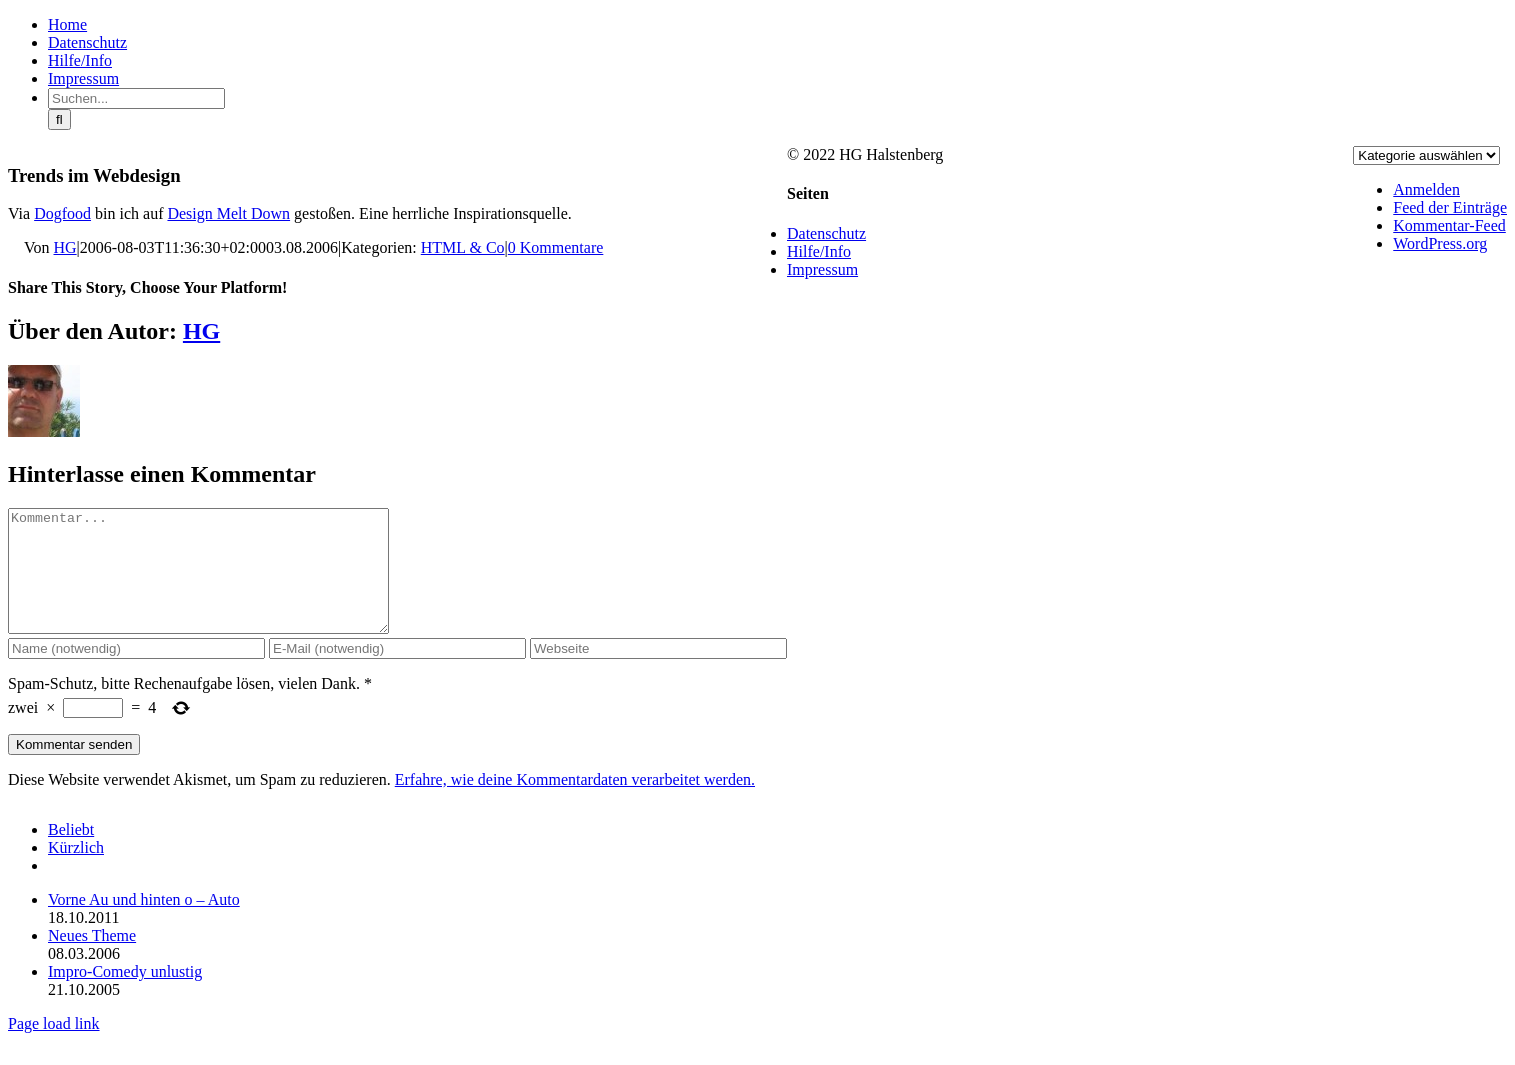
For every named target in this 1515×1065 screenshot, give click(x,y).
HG (65, 247)
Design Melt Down (228, 213)
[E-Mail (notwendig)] (397, 672)
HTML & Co (463, 247)
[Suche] (59, 119)
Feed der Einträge (1450, 207)
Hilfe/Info (819, 251)
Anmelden (1426, 189)
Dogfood (62, 213)
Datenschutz (826, 233)
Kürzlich (76, 871)
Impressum (822, 269)
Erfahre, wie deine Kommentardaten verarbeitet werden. (575, 803)
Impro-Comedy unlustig (125, 995)
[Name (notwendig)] (136, 672)
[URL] (658, 672)
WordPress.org (1440, 243)
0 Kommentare (556, 247)
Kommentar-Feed (1449, 225)
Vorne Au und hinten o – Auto (144, 923)
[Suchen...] (136, 98)
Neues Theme (92, 959)
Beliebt (71, 853)
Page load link (54, 1047)
